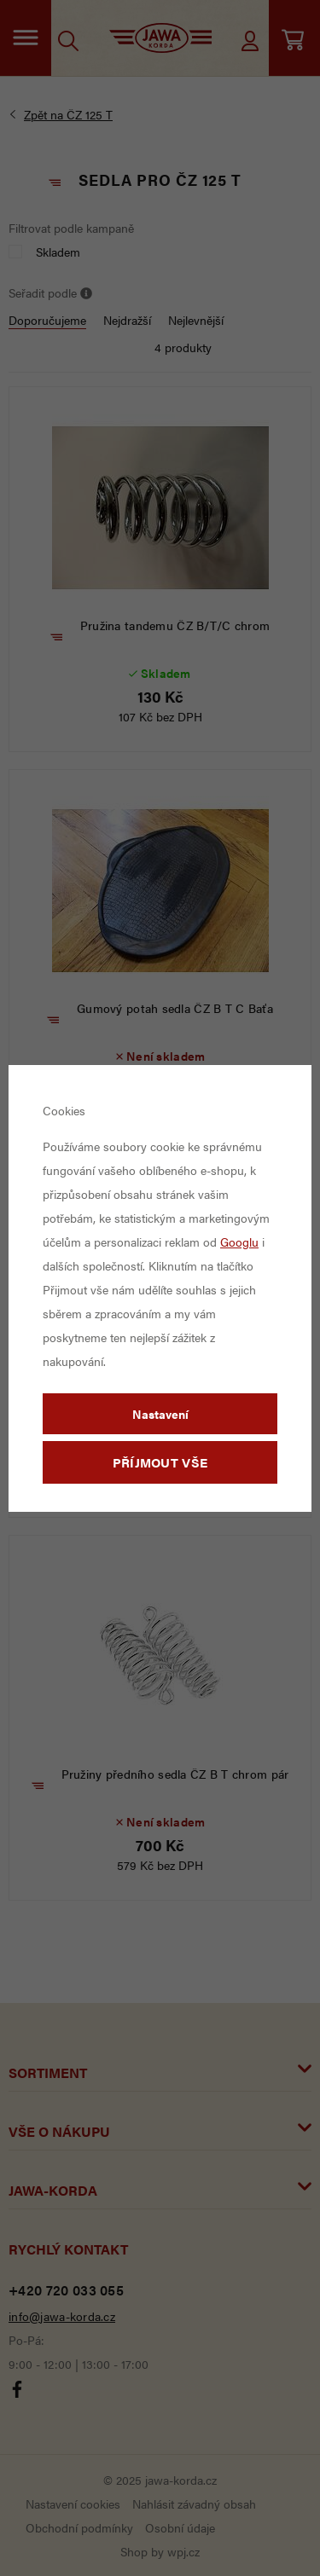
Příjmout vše (160, 1462)
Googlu (239, 1241)
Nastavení (160, 1413)
